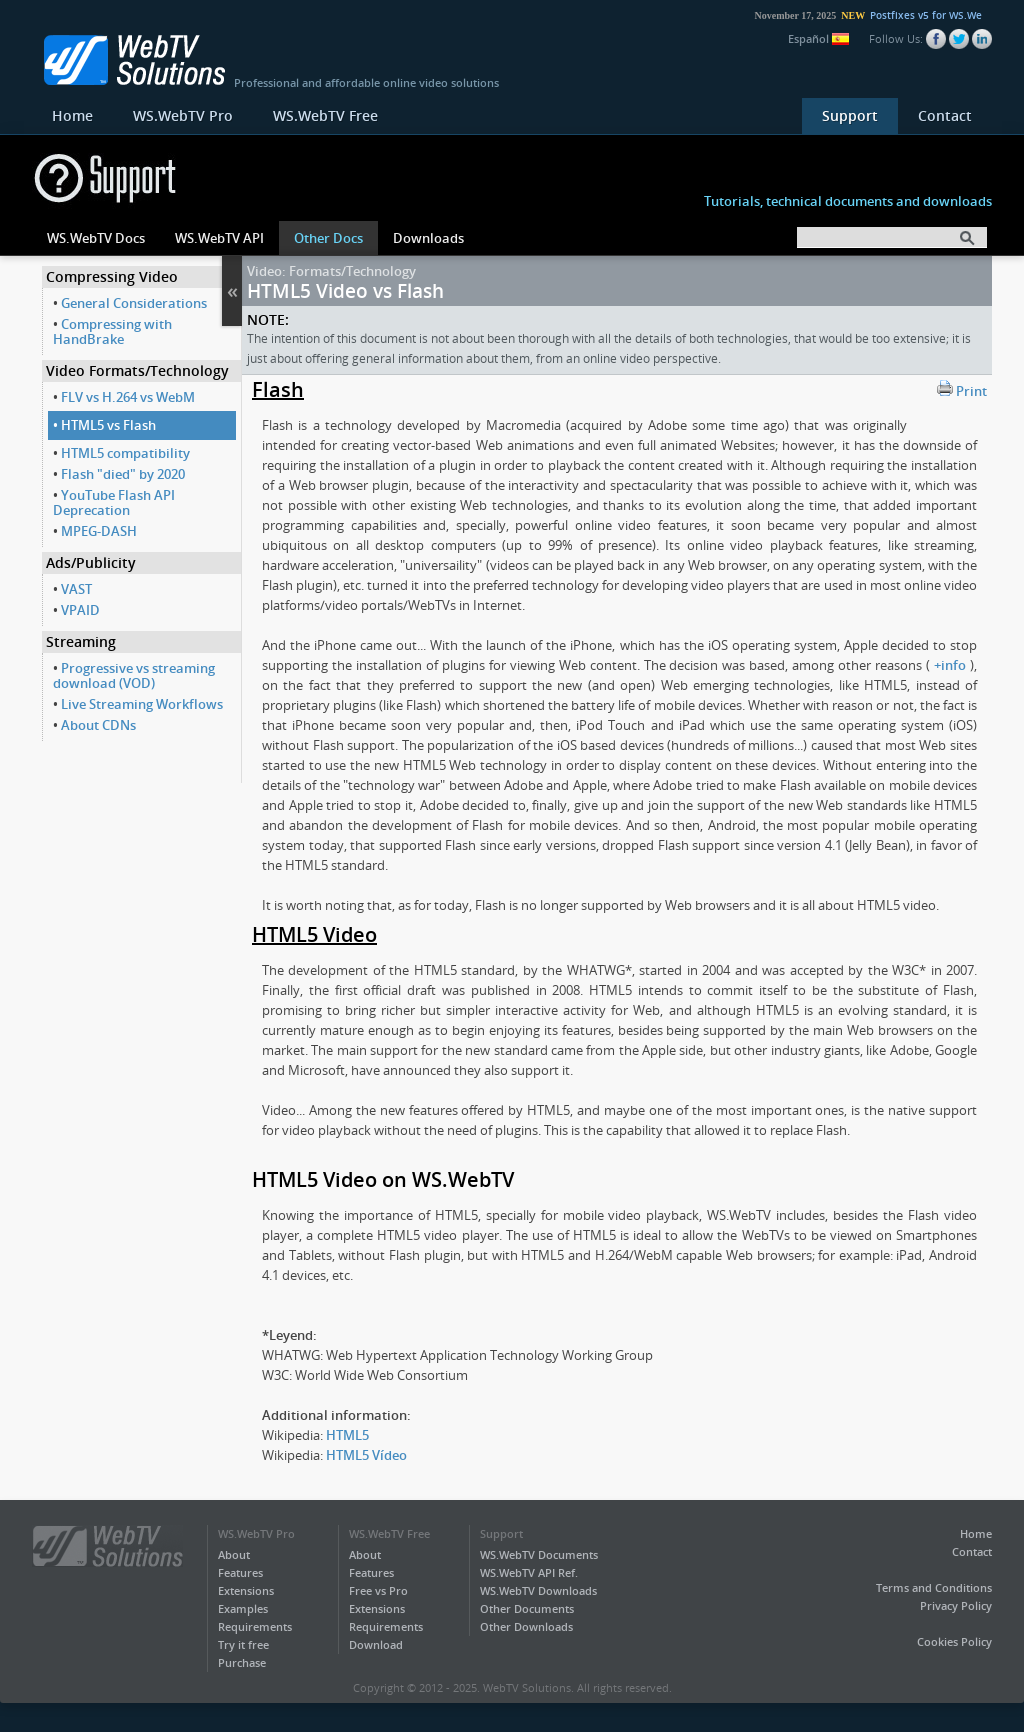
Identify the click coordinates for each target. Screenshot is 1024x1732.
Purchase (242, 1662)
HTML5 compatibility (125, 453)
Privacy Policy (956, 1605)
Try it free (243, 1644)
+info (950, 665)
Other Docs (328, 238)
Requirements (255, 1626)
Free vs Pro (378, 1590)
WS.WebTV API (219, 238)
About (234, 1554)
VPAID (80, 610)
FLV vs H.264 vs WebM (128, 397)
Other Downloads (526, 1626)
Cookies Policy (954, 1641)
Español (818, 38)
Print (962, 390)
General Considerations (134, 303)
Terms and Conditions (934, 1587)
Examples (243, 1608)
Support (850, 115)
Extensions (246, 1590)
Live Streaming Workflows (142, 704)
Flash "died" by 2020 (123, 474)
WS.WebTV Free (325, 115)
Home (72, 115)
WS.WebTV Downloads (538, 1590)
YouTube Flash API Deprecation (114, 502)
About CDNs (98, 725)
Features (240, 1572)
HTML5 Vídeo (366, 1455)
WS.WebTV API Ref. (529, 1572)
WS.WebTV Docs (96, 238)
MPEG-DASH (99, 531)
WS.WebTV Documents (539, 1554)
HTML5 (347, 1435)
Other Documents (527, 1608)
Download (376, 1644)
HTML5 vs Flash (108, 425)
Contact (945, 115)
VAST (76, 589)
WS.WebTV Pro (183, 115)
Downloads (428, 238)
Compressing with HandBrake (112, 331)
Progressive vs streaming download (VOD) (134, 675)
